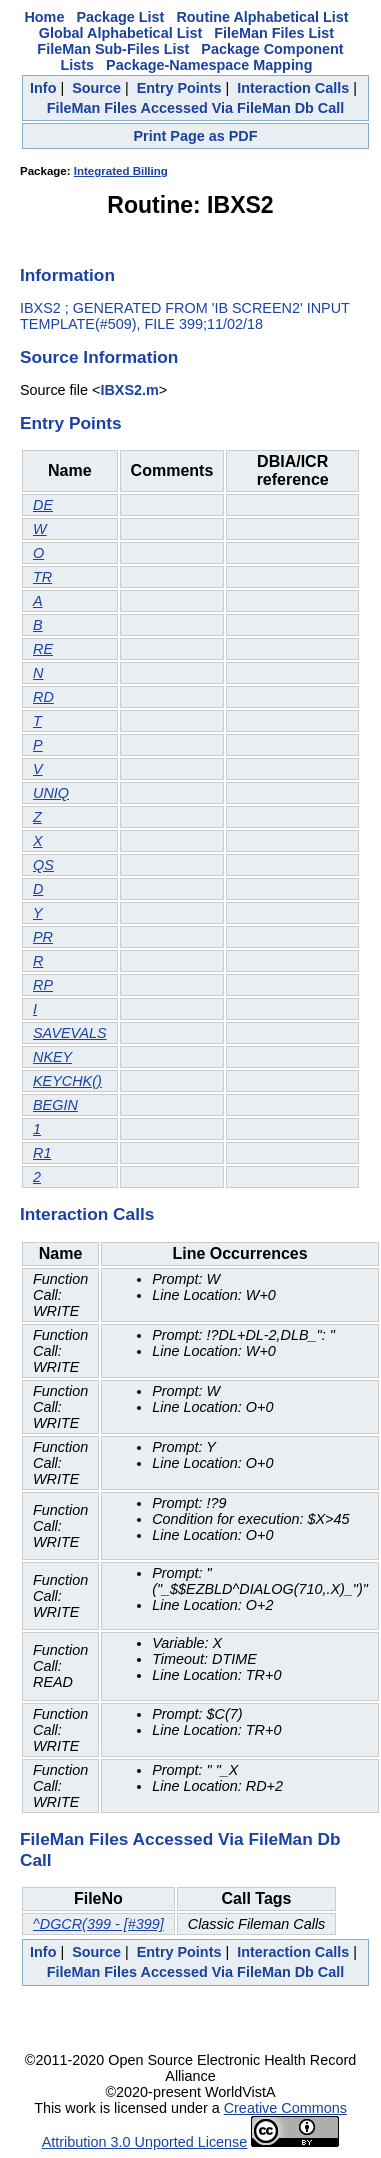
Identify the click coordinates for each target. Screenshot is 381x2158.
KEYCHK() (67, 1081)
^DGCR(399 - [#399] (98, 1924)
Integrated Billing (121, 171)
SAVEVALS (70, 1033)
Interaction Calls (293, 88)
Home (44, 17)
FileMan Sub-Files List (113, 49)
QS (43, 865)
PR (43, 937)
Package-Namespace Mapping (209, 65)
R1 (42, 1153)
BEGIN (55, 1105)
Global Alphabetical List (120, 33)
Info (43, 88)
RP (43, 985)
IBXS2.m (129, 390)
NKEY (52, 1057)
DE (43, 505)
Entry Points (179, 88)
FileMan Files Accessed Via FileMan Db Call (196, 108)
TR (42, 577)
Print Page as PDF (196, 136)
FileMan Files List (274, 33)
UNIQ (51, 793)
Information (67, 275)
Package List (120, 17)
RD (43, 697)
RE (43, 649)
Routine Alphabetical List (262, 17)
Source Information (99, 357)
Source (96, 88)
